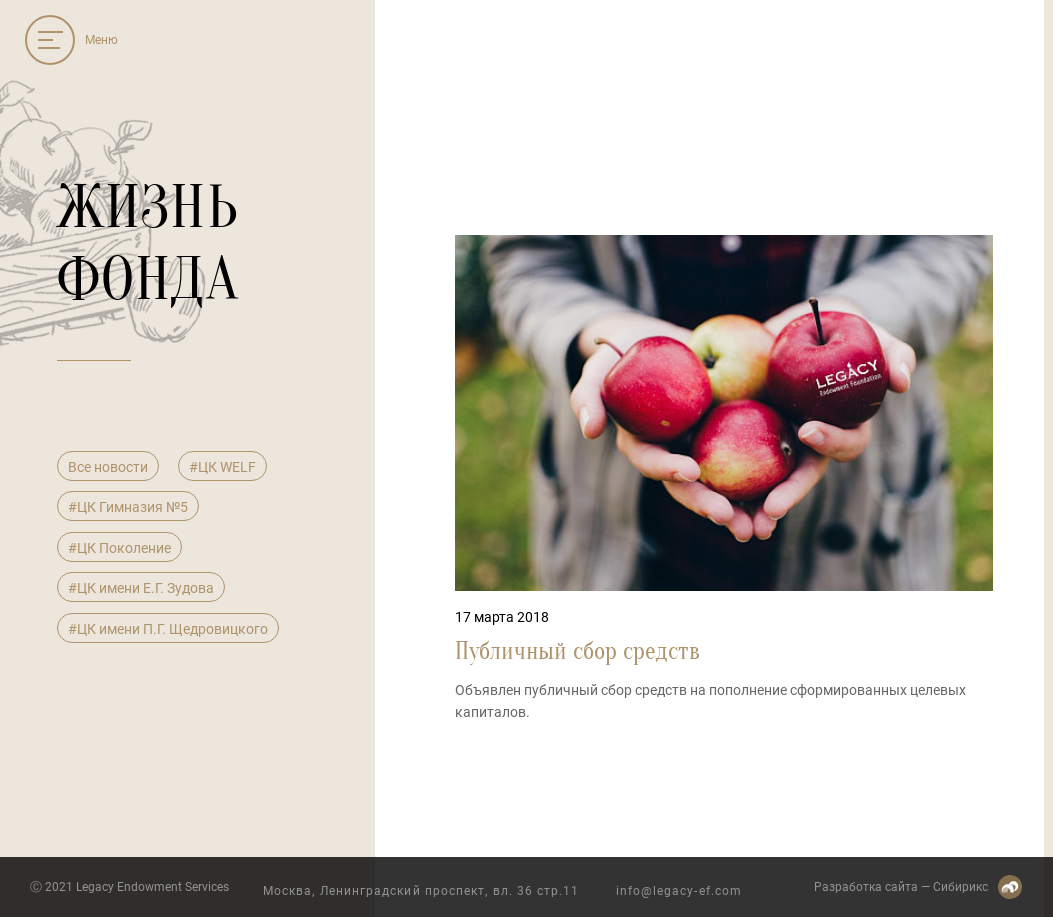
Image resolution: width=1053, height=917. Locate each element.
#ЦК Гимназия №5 (128, 507)
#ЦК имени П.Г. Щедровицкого (168, 629)
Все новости (108, 467)
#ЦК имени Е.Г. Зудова (141, 588)
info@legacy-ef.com (679, 891)
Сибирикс (960, 887)
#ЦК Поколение (119, 548)
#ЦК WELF (222, 467)
